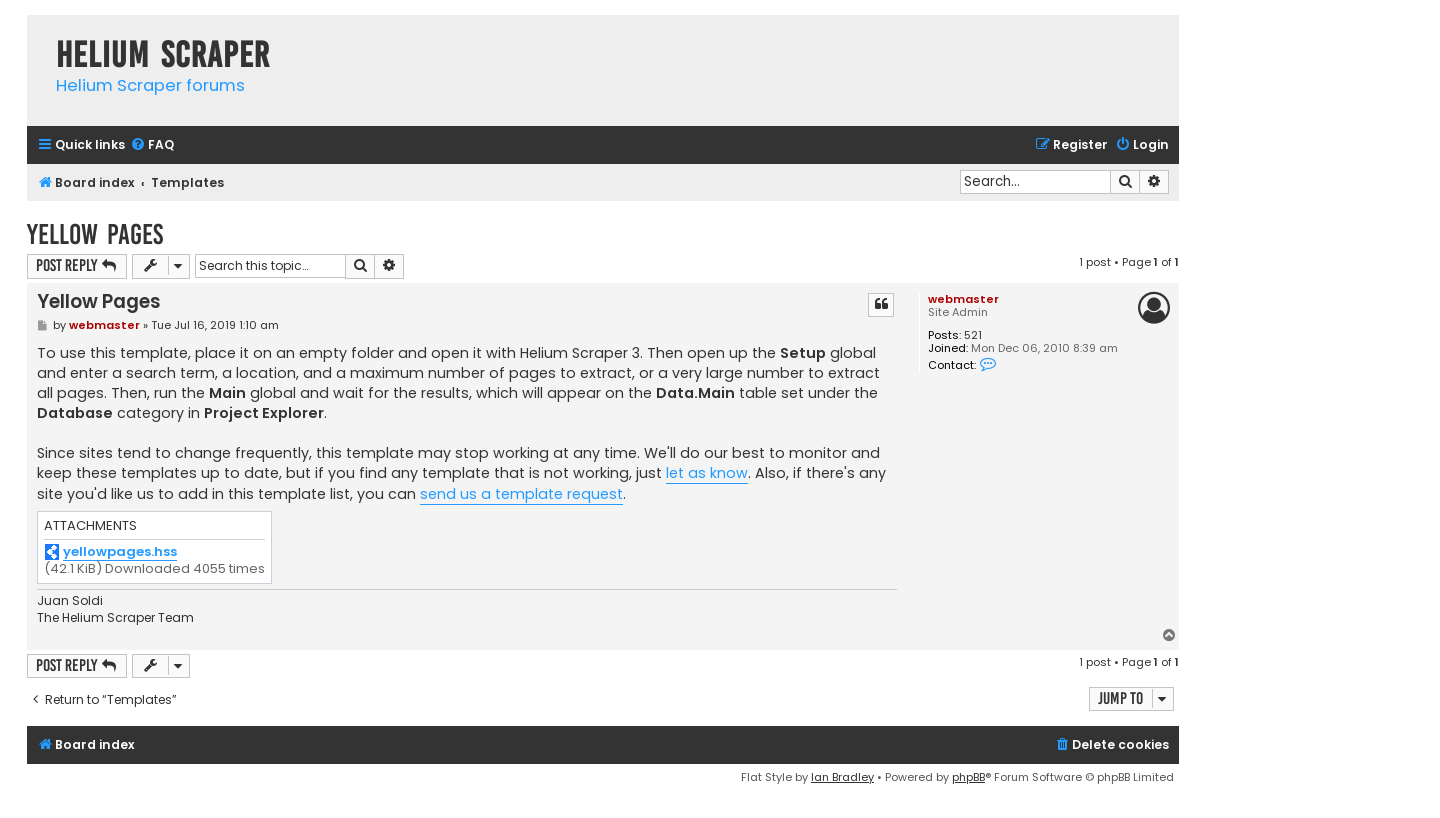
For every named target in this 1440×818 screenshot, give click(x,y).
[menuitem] (152, 145)
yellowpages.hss (120, 552)
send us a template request (521, 494)
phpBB (968, 777)
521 (973, 335)
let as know (707, 473)
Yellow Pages (95, 234)
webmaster (963, 299)
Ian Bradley (842, 777)
